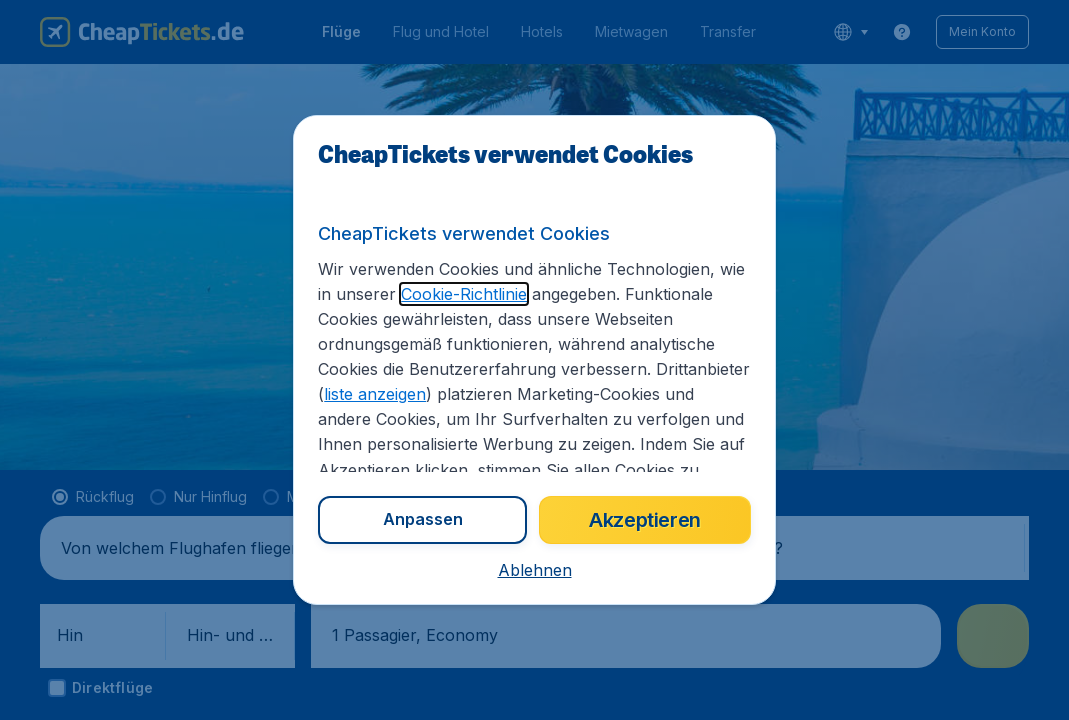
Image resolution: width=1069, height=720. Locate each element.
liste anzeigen (375, 394)
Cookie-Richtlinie (464, 294)
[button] (535, 570)
